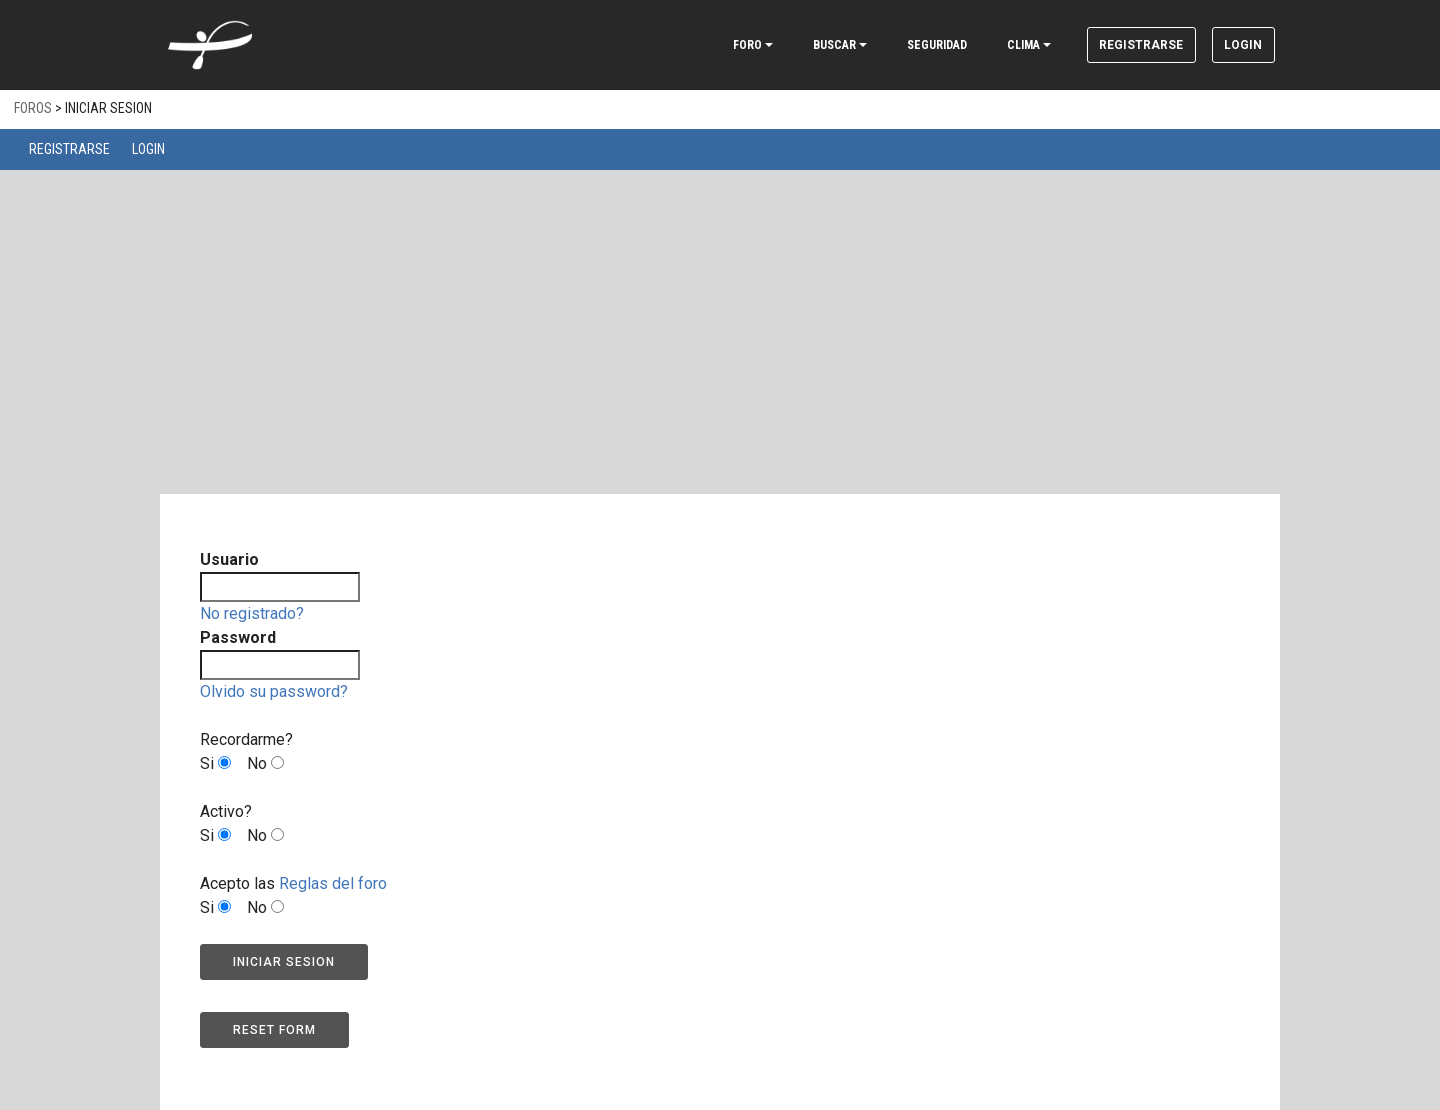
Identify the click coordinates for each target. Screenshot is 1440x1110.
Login (1235, 45)
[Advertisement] (720, 320)
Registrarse (1116, 45)
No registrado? (252, 613)
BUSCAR (800, 45)
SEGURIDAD (903, 45)
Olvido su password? (274, 691)
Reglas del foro (333, 883)
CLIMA (989, 45)
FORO (713, 45)
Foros (33, 108)
